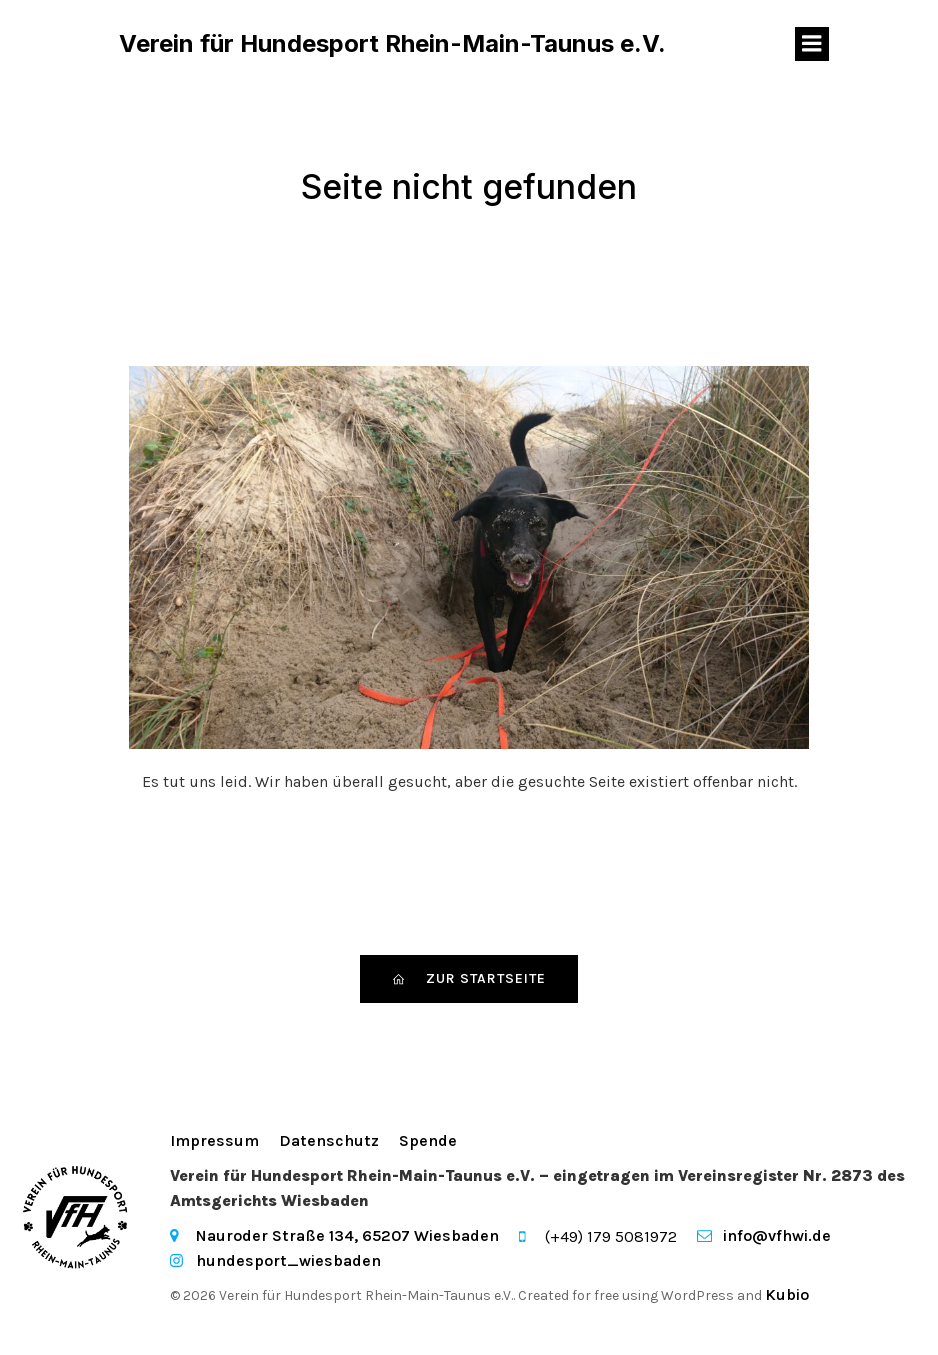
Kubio (787, 1296)
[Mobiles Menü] (812, 45)
